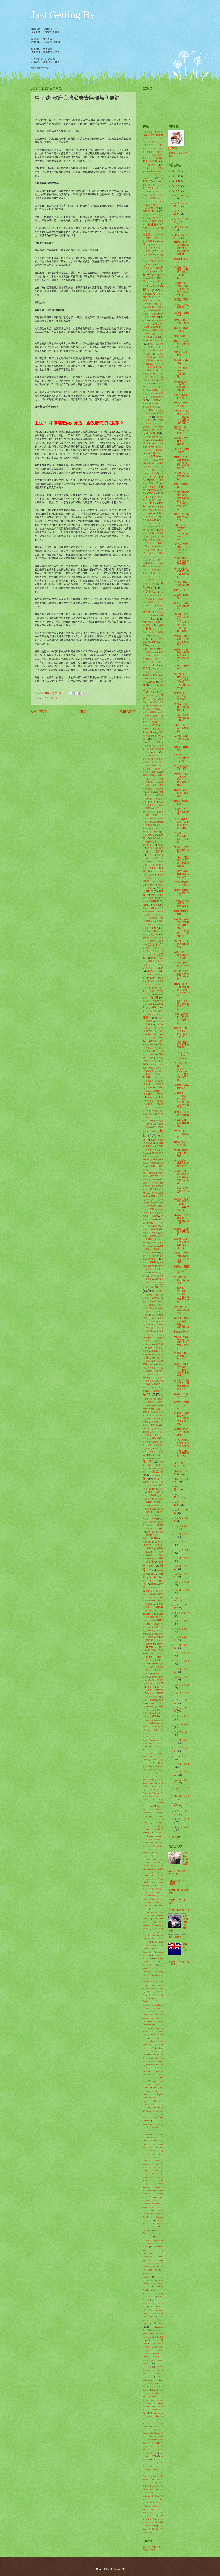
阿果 (152, 682)
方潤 (156, 238)
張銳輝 (159, 921)
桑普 (153, 812)
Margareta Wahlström (151, 2174)
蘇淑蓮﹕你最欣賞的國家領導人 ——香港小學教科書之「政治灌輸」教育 (181, 622)
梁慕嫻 (151, 961)
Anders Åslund (149, 1750)
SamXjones (159, 2380)
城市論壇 (154, 706)
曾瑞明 (152, 1169)
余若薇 (149, 420)
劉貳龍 (157, 1429)
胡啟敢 (155, 746)
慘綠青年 (150, 1381)
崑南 (147, 858)
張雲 (155, 905)
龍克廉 (149, 1611)
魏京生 (160, 1657)
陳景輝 (146, 1094)
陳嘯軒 (155, 1111)
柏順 (159, 719)
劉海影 (146, 1422)
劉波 (152, 1415)
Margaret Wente (150, 2170)
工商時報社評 (153, 205)
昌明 (145, 584)
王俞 (145, 261)
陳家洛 (149, 1071)
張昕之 (160, 885)
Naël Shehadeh (157, 2267)
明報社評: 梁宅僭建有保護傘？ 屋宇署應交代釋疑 (181, 779)
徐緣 (161, 802)
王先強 (149, 254)
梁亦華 (146, 938)
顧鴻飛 (155, 1716)
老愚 (156, 370)
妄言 (161, 334)
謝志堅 (155, 1627)
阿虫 (145, 682)
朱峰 (144, 350)
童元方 (155, 1193)
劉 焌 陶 (154, 1412)
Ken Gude (147, 2117)
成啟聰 (150, 347)
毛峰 (153, 244)
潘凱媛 (158, 1465)
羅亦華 (155, 1664)
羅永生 (146, 1664)
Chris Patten (150, 1849)
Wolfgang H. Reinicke (151, 2506)
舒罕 (161, 1200)
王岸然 (160, 254)
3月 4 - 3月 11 (182, 1756)
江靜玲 (149, 357)
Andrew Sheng (157, 1760)
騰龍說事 (147, 1713)
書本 (161, 805)
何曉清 (153, 407)
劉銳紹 (155, 1438)
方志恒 (147, 234)
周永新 (146, 560)
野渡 (148, 1028)
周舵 (151, 566)
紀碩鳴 (156, 729)
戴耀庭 (160, 1614)
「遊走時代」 (156, 171)
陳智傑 (159, 1094)
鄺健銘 (149, 1657)
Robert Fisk (156, 2353)
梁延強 (153, 941)
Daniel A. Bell (154, 1872)
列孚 (145, 320)
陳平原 (149, 1048)
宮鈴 (147, 785)
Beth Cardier (158, 1816)
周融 (154, 569)
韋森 (159, 759)
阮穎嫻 (160, 546)
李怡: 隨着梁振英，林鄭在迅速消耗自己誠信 (181, 823)
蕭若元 (152, 1581)
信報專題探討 (148, 696)
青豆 (153, 685)
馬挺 (161, 838)
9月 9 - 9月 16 (182, 1542)
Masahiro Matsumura (151, 2204)
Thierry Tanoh (150, 2473)
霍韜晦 (159, 1604)
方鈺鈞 (148, 238)
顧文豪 (157, 1713)
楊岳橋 (153, 1301)
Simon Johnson (156, 2413)
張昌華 (151, 885)
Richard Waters (157, 2343)
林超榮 (151, 649)
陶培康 (153, 1132)
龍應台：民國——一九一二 (181, 1405)
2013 (174, 186)
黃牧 (145, 1242)
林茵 (151, 639)
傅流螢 (146, 1153)
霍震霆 (149, 1604)
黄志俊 (149, 1279)
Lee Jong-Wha (155, 2137)
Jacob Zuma (147, 2021)
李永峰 (145, 473)
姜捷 (161, 712)
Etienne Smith (157, 1942)
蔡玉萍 (157, 1479)
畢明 (161, 971)
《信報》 (155, 142)
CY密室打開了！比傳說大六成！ (181, 758)
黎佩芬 (155, 1538)
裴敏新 (157, 1391)
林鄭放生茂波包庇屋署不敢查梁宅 (181, 1454)
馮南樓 (158, 1213)
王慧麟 (159, 267)
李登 (154, 500)
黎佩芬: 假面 (181, 299)
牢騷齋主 (159, 540)
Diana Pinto (150, 1915)
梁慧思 (160, 961)
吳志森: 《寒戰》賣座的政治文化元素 (181, 1005)
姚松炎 (157, 709)
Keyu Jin (159, 2124)
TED (154, 2456)
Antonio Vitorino (150, 1776)
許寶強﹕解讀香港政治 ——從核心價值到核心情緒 (181, 1418)
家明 (154, 785)
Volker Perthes (157, 2499)
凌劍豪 (157, 769)
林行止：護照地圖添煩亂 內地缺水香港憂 (181, 1257)
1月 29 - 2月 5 (182, 1795)
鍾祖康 (149, 1643)
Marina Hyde (148, 2177)
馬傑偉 (147, 845)
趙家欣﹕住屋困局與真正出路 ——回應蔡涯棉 (181, 1322)
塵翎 (145, 1377)
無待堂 (154, 1186)
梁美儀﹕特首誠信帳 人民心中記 (181, 1356)
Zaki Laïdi (150, 2526)
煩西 (154, 1318)
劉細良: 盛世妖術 (181, 353)
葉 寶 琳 (149, 1325)
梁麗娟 (160, 965)
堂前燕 (160, 855)
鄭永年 (149, 1512)
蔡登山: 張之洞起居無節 (181, 322)
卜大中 (155, 191)
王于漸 (149, 248)
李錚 (156, 517)
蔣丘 (150, 1492)
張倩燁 (149, 891)
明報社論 (149, 592)
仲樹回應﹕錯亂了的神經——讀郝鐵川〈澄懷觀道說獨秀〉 (181, 417)
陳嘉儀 (148, 1107)
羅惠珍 (155, 1677)
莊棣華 (160, 981)
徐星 (150, 795)
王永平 (45, 698)
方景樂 (160, 235)
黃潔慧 (148, 1269)
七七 (159, 188)
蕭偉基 (153, 1584)
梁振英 (155, 951)
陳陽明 (150, 1097)
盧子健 (54, 698)
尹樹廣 (155, 218)
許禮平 (151, 1004)
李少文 (158, 467)
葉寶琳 (146, 1351)
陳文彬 (152, 1038)
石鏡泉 (160, 307)
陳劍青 (146, 1111)
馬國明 (149, 842)
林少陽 (160, 612)
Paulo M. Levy (157, 2307)
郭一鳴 (153, 1011)
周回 (154, 560)
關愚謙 (150, 1693)
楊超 (145, 1308)
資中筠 (160, 1358)
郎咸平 (150, 759)
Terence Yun (148, 2463)
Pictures (158, 2323)
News (146, 2276)
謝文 (148, 1624)
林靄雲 (155, 659)
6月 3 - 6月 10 (182, 1653)
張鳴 (161, 918)
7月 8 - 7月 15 (182, 1613)
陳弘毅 (158, 1048)
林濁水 (157, 655)
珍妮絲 (146, 729)
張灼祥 (158, 878)
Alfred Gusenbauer (151, 1740)
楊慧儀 (148, 1311)
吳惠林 (151, 447)
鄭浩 (150, 1525)
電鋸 (159, 1374)
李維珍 (153, 507)
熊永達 (160, 1381)
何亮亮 (153, 393)
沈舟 (153, 530)
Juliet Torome (148, 2104)
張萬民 (160, 911)
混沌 (174, 148)
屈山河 (146, 580)
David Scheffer (153, 1902)
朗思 (145, 812)
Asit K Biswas (153, 1789)
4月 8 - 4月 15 (182, 1716)
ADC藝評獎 (150, 1723)
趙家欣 (151, 1402)
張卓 (154, 881)
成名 (161, 344)
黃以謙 (145, 1233)
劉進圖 (146, 1432)
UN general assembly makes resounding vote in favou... (180, 532)
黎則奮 (150, 1548)
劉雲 (154, 1432)
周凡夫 (160, 553)
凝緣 (151, 1555)
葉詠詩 (148, 1341)
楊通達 (150, 1305)
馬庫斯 (153, 838)
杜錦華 (158, 523)
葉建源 (149, 1331)
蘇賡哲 (160, 1703)
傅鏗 (155, 1159)
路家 (153, 1364)
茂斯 (148, 752)
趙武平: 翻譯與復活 (181, 330)
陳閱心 (151, 1114)
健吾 (148, 851)
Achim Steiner (148, 1720)
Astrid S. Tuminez (151, 1793)
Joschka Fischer (149, 2087)
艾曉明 (154, 377)
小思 (161, 198)
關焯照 (159, 1690)
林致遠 (153, 636)
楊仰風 (145, 1298)
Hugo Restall (158, 1995)
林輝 (148, 655)
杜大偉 (153, 520)
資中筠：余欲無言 (181, 667)
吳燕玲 (149, 450)
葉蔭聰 (159, 1344)
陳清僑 (160, 1084)
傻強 (154, 1282)
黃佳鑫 (153, 1236)
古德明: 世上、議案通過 (181, 1134)
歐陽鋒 (157, 1458)
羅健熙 (156, 1673)
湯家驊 (155, 1183)
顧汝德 (145, 1717)
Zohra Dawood (148, 2532)
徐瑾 (153, 802)
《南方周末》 (148, 145)
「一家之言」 (150, 165)
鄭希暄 (145, 1519)
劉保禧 (160, 1415)
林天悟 (147, 612)
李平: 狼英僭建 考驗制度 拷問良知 (181, 1018)
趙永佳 (153, 1399)
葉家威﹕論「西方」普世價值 (181, 430)
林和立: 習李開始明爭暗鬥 (181, 1191)
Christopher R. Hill (153, 1862)
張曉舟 (158, 925)
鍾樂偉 (150, 1647)
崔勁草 (155, 858)
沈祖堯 (160, 533)
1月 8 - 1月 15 (182, 1819)
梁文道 (154, 934)
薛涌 (152, 1620)
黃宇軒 (155, 1233)
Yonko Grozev (149, 2512)
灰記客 (150, 363)
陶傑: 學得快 (181, 1331)
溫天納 (155, 1315)
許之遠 (160, 991)
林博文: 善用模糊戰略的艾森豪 (181, 1044)
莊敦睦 (151, 981)
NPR (157, 2290)
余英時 (160, 420)
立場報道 (149, 310)
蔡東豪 (146, 1482)
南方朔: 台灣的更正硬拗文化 (181, 1432)
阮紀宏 (159, 543)
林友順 (158, 609)
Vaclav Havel (148, 2489)
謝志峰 (146, 1627)
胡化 (150, 742)
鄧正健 (160, 1499)
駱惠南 (149, 1607)
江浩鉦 (160, 354)
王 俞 (161, 245)
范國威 (155, 755)
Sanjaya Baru (153, 2383)
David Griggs (157, 1889)
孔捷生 (152, 224)
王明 (148, 258)
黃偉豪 (152, 1259)
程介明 (153, 1189)
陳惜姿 (147, 1084)
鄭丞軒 (160, 1512)
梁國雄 (152, 955)
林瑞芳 (149, 652)
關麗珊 (160, 1693)
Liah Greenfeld (149, 2144)
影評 (150, 1445)
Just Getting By (63, 14)
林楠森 (160, 649)
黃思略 (151, 1246)
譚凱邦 (149, 1683)
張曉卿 (145, 928)
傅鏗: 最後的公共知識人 (181, 883)
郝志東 (155, 828)
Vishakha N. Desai (151, 2496)
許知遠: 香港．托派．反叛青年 (181, 696)
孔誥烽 (159, 228)
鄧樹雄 (155, 1505)
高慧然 (159, 848)
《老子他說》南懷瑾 (152, 132)
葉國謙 (160, 1338)
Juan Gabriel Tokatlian (151, 2101)
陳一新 (157, 1028)
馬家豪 (151, 835)
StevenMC (156, 2443)
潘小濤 (147, 1461)
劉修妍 (157, 1419)
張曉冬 (149, 925)
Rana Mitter (155, 2330)
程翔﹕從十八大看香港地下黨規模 (181, 955)
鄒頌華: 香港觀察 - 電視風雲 (181, 793)
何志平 (146, 390)
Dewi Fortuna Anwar (154, 1912)
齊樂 (145, 1412)
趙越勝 (148, 1405)
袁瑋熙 (160, 822)
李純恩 (152, 493)
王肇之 (149, 268)
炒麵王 (145, 665)
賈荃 (148, 1361)
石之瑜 (151, 307)
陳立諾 (146, 1051)
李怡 (151, 483)
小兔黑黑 (152, 198)
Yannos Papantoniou (151, 2509)
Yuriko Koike (157, 2522)
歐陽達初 (147, 1458)
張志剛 (148, 878)
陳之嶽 (152, 1034)
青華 (161, 685)
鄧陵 (158, 1502)
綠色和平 (147, 1388)
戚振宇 (155, 931)
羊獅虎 (148, 370)
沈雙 (150, 540)
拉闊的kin (156, 580)
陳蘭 (148, 1127)
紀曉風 (147, 732)
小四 (150, 195)
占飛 (158, 281)
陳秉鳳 (148, 1061)
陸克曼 (153, 1140)
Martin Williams (153, 2200)
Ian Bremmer (151, 1998)
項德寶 (160, 1209)
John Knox (150, 2064)
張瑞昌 (151, 911)
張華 (153, 901)
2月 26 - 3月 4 (182, 1764)
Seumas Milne (148, 2400)
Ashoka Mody (157, 1786)
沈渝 (154, 537)
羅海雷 (146, 1673)
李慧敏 (149, 513)
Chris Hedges (158, 1846)
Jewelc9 (153, 2054)
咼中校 (153, 702)
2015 (174, 176)
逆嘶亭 (146, 828)
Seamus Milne (153, 2393)
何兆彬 (158, 387)
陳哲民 (160, 1068)
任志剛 (145, 314)
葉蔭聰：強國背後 (181, 314)
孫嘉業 (160, 782)
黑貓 (147, 1282)
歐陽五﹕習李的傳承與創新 (181, 1231)
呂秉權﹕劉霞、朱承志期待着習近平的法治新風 (181, 1177)
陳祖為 (148, 1074)
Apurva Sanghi (148, 1780)
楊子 (158, 1295)
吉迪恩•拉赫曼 (156, 320)
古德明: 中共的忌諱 (181, 404)
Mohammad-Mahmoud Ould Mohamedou (153, 2250)
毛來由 (151, 241)
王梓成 (153, 261)
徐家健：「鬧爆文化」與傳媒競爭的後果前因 (181, 1384)
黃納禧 (145, 1253)
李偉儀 (157, 497)
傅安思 (149, 1150)
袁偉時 (153, 818)
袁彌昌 (149, 825)
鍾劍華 (160, 1643)
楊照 (152, 1308)
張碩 (145, 918)
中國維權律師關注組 (152, 215)
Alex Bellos (153, 1730)
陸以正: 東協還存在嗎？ (181, 1395)
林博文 (152, 642)
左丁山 (147, 300)
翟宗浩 (157, 1388)
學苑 (161, 1558)
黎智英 (160, 1548)
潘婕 (150, 1465)
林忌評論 (156, 622)
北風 (150, 281)
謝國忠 (150, 1630)
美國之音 (150, 736)
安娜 (148, 337)
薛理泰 (160, 1620)
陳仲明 (155, 1051)
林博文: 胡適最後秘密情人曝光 (181, 718)
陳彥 (145, 1064)
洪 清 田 (155, 722)
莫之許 (155, 988)
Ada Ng (160, 1720)
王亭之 (157, 258)
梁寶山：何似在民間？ (181, 306)
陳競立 (149, 1124)
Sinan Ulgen (148, 2420)
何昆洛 (155, 390)
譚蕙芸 (159, 1683)
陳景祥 (156, 1091)
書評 (148, 808)
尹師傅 (146, 218)
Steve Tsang (150, 2439)
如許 (154, 334)
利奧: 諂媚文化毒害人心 (181, 397)
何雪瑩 (155, 400)
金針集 (146, 675)
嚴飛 (148, 1697)
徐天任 (150, 792)
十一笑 (146, 191)
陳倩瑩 (151, 1068)
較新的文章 (39, 711)
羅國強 (146, 1677)
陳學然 (160, 1114)
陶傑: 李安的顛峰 (181, 913)
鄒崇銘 (160, 1367)
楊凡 (161, 1291)
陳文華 (153, 1041)
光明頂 (155, 317)
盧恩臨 (160, 1570)
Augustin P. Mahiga (151, 1796)
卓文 (151, 553)
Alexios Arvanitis (150, 1736)
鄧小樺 (151, 1499)
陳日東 (153, 1044)
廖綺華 (160, 1378)
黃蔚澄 (158, 1269)
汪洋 (145, 527)
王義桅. (159, 264)
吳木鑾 (151, 430)
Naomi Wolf (152, 2270)
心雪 (149, 231)
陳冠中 (158, 1061)
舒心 (154, 1200)
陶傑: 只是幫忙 (176, 1937)
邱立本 (155, 665)
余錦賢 (146, 427)
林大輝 (160, 605)
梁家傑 (156, 948)
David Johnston (149, 1895)
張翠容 (153, 918)
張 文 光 (154, 861)
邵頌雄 (158, 672)
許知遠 (155, 997)
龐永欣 (148, 1660)
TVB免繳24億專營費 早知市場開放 (181, 903)
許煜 (154, 1001)
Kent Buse (156, 2121)
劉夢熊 (158, 1435)
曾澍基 (152, 1173)
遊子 (161, 1364)
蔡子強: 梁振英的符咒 (181, 767)
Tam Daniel (158, 2449)
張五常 (153, 871)
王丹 (158, 248)
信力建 (158, 689)
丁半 (155, 181)
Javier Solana (149, 2041)
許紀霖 (145, 1001)
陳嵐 (148, 1091)
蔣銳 (144, 1495)
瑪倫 (148, 1384)
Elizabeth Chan (149, 1935)
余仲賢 (149, 413)
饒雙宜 (157, 1710)
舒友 (147, 1200)
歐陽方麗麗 (156, 1455)
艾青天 (151, 374)
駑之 (158, 1535)
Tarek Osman (151, 2453)
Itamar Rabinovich (153, 2008)
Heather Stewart (149, 1982)
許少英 (148, 994)
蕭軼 (151, 1587)
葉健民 (147, 1338)
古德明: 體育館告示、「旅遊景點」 (181, 372)
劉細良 (154, 1425)
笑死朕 (155, 815)
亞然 (155, 550)
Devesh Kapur (157, 1909)
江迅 (148, 354)
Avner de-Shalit (149, 1799)
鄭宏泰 (148, 1515)
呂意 (154, 460)
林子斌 (148, 609)
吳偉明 (151, 440)
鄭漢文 (160, 1532)
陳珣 (161, 1071)
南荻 (155, 699)
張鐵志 (155, 928)
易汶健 (153, 595)
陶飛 (155, 1127)
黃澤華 (146, 1272)
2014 (174, 181)
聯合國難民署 (152, 1617)
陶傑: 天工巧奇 (185, 1947)
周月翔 (158, 556)
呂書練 (145, 460)
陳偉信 (158, 1074)
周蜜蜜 (145, 570)
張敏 (150, 898)
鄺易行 (160, 1654)
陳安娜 (153, 1054)
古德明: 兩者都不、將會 (181, 964)
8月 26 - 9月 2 (182, 1558)
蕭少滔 (152, 1577)
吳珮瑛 (155, 437)
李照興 (151, 503)
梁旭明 (155, 938)
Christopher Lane (156, 1859)
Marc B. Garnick (151, 2167)
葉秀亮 (160, 1328)
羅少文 (158, 1660)
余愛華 (149, 423)
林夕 (150, 605)
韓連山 (152, 1650)
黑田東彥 (159, 1279)
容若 (150, 789)
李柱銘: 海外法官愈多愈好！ (181, 476)
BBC (144, 1809)
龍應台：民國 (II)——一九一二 (181, 1269)
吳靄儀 (159, 450)
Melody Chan (148, 2207)
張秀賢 (146, 881)
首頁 (83, 711)
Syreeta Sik (147, 2446)
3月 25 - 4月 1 (182, 1732)
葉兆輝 (149, 1328)
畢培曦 (149, 974)
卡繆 (145, 286)
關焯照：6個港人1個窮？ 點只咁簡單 (181, 1032)
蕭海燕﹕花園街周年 (181, 450)
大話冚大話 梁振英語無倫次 (181, 1123)
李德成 (151, 510)
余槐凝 (158, 423)
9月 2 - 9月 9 (181, 1550)
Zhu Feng (156, 2529)
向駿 (147, 324)
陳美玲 (153, 1064)
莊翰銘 (158, 984)
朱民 (158, 347)
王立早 (160, 251)
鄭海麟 (160, 1525)
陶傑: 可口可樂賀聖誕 (181, 1143)
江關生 (159, 357)
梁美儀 (153, 944)
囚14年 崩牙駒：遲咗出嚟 (181, 344)
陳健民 (147, 1077)
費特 (147, 1203)
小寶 (161, 201)
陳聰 (145, 1121)
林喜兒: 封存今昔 (181, 597)
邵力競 (147, 668)
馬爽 (158, 842)
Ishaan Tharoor (157, 2005)
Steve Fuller (158, 2436)
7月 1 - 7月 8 (181, 1621)
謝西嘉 (157, 1624)
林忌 (145, 622)
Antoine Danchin (150, 1773)
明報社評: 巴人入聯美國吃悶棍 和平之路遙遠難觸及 (181, 248)
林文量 (149, 615)
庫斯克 (159, 788)
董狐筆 (151, 1354)
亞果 (148, 550)
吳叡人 (160, 447)
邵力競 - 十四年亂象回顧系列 (152, 2548)
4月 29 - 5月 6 (182, 1692)
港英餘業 (154, 1176)
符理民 (158, 974)
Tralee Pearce (155, 2486)
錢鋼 (154, 1601)
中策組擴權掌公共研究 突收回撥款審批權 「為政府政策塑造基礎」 (181, 500)
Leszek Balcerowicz (151, 2141)
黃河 (158, 1239)
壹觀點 (153, 1163)
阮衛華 (150, 546)
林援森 (153, 645)
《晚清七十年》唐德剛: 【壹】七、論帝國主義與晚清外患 (181, 1100)
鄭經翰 (150, 1532)
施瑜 (151, 719)
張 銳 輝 (154, 865)
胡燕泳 (160, 749)
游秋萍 (155, 1179)
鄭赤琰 (155, 1519)
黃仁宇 (152, 1223)
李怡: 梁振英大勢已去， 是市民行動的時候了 (182, 386)
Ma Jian (156, 2157)
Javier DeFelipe (153, 2038)
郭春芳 (149, 1021)
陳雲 (160, 1097)
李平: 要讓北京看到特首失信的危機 (181, 1443)
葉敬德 (158, 1341)
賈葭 (155, 1361)
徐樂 (145, 802)
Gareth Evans (150, 1948)
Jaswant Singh (157, 2034)
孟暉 (158, 576)
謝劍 (159, 1630)
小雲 (154, 201)
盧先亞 (152, 1566)
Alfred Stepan (148, 1743)
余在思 (159, 413)
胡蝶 (152, 749)
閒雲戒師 (152, 1206)
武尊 (159, 662)
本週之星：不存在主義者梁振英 (181, 517)
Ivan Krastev (149, 2011)
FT (158, 1945)
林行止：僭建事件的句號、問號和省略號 (181, 861)
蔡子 (152, 1476)
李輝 (148, 517)
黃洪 (148, 1249)
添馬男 (159, 967)
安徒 (155, 337)
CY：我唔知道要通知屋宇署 (181, 1310)
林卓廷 (160, 625)
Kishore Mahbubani (153, 2127)
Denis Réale (148, 1905)
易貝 (161, 595)
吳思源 (146, 437)
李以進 (145, 470)
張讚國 (146, 931)
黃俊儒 (153, 1243)
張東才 (149, 888)
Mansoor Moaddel (151, 2164)
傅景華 (146, 1159)
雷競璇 (150, 1374)
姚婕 (145, 712)
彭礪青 (151, 1166)
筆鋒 (153, 1196)
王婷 (161, 261)
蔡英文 (153, 1485)
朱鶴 (161, 350)
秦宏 (147, 815)
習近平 (153, 978)
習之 (145, 978)
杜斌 (150, 523)
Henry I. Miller (157, 1988)
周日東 (148, 556)
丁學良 (150, 188)
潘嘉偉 (146, 1469)
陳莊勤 (159, 1087)
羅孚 (152, 1667)
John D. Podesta (157, 2061)
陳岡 (151, 1058)
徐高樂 (149, 799)
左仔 (158, 301)
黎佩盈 (146, 1542)
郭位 (159, 1014)
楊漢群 (160, 1308)
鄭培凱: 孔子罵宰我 (178, 1909)
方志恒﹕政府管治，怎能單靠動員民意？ (181, 640)
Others (157, 2300)
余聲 (156, 427)
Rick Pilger (150, 2347)
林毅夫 (159, 652)
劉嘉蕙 (148, 1435)
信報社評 (149, 692)
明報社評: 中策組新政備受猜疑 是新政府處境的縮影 (181, 463)
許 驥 (152, 991)
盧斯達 (150, 1574)
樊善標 (152, 1452)
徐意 (158, 799)
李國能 (146, 500)
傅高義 (155, 1153)
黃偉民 (155, 1252)
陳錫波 (158, 1117)
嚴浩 (156, 1697)
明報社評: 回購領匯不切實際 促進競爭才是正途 (181, 1342)
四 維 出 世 (155, 294)
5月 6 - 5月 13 (182, 1684)
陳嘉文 (149, 1104)
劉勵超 (155, 1442)
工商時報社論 (150, 208)
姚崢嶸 (153, 712)
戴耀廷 (147, 1614)
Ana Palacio (154, 1746)
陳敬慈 (150, 1101)
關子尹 (150, 1687)
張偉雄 (153, 895)
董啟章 (160, 1354)
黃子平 (153, 1219)
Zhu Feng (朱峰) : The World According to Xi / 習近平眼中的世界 (181, 1072)
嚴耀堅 (153, 1700)
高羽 (150, 848)
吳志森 (151, 433)
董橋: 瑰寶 (179, 336)
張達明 (148, 915)
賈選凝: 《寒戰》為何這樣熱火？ (181, 707)
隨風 (161, 1601)
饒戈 (149, 1710)
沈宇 (152, 527)
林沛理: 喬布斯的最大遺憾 (181, 739)
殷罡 (161, 812)
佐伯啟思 (151, 380)
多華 (147, 334)
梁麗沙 (149, 964)
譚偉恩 (160, 1680)
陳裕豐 (160, 1101)
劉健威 (155, 1422)
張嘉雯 (158, 915)
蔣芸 (158, 1492)
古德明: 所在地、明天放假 (181, 812)
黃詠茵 (160, 1266)
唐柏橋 (155, 772)
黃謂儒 (155, 1272)
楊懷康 (158, 1311)
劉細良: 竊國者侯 (181, 748)
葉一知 (160, 1324)
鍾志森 (151, 1637)
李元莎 (148, 467)
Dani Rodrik (157, 1869)
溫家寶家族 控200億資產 (186, 1859)
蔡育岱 (155, 1482)
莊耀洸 (146, 988)
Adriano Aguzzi (157, 1727)
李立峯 (155, 473)
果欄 (151, 662)
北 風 (150, 278)
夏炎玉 (151, 779)
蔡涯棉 (152, 1489)
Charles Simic (148, 1842)
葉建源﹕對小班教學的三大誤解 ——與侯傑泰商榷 (181, 1204)
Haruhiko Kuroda (150, 1978)
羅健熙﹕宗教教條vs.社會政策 (181, 441)
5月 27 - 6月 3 (182, 1661)
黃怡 (161, 1236)
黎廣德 (150, 1552)
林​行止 (151, 618)
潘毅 (154, 1469)
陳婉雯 (149, 1081)
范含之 (146, 755)
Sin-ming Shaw (153, 2416)
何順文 (146, 403)
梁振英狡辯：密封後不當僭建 (181, 1280)
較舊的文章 (127, 711)
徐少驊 (159, 792)
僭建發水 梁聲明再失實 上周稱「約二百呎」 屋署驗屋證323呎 (181, 681)
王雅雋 (149, 264)
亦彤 (158, 310)
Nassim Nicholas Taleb (152, 2273)
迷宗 (158, 825)
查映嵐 (145, 722)
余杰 (148, 416)
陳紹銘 (149, 1088)
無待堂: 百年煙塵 (181, 361)
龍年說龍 (159, 1607)
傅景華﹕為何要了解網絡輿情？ (181, 850)
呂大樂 (151, 453)
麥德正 (149, 1146)
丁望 (153, 185)
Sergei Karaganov (150, 2396)
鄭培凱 (159, 1528)
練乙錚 (157, 1471)
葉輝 (149, 1348)
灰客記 (160, 360)
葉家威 (149, 1335)
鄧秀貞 (149, 1502)
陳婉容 (159, 1077)
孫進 (161, 779)
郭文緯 (150, 1014)
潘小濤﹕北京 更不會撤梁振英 (181, 944)
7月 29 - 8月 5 (182, 1589)
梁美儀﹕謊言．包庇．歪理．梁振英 (181, 837)
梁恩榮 (146, 951)
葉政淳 (159, 1331)
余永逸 (160, 410)
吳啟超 (153, 443)
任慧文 (155, 314)
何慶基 (155, 403)
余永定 (151, 410)
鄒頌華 (149, 1371)
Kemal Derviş (152, 2114)
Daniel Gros (148, 1875)
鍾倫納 (160, 1637)
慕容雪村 (159, 1445)
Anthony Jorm (155, 1770)
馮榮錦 (155, 1216)
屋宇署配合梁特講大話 (181, 1087)
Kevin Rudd (147, 2124)
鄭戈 (161, 1509)
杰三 (148, 599)
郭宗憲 (160, 1018)
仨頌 (154, 275)
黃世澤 (154, 1229)
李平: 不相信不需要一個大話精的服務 (181, 573)
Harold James (154, 1975)
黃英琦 (157, 1249)
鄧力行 (153, 1495)
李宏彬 (153, 480)
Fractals (149, 1945)
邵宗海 (160, 669)
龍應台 (158, 1611)
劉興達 (146, 1442)
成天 (152, 344)
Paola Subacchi (148, 2303)
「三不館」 (147, 168)
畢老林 (151, 971)
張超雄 (146, 905)
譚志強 (151, 1680)
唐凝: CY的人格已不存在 (181, 1114)
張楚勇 (153, 908)
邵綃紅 (148, 672)
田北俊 (155, 304)
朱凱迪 (153, 350)
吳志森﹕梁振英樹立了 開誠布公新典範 (181, 1219)
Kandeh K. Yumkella (154, 2111)
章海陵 (159, 1143)
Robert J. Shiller (151, 2357)
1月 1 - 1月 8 (181, 1827)
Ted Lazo (156, 2459)
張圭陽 (151, 875)
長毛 (155, 675)
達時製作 (149, 1368)
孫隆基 (149, 782)
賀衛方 (155, 1203)
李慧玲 (160, 510)
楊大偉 (149, 1295)
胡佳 (158, 742)
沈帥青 (151, 533)
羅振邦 (158, 1670)
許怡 (156, 994)
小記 (147, 201)
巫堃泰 (151, 463)
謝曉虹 (155, 1634)
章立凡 (149, 1143)
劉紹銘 (146, 1428)
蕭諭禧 (146, 1590)
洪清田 (154, 725)
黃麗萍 (153, 1276)
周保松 (151, 563)
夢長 (152, 1378)
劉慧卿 (145, 1438)
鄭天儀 (153, 1509)
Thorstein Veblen (149, 2476)
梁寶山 (148, 968)
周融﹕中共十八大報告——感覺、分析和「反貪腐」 (181, 1370)
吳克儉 (160, 430)
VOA (145, 2499)
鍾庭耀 (149, 1640)
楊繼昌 (146, 1315)
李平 (155, 470)
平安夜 (146, 304)
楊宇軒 (155, 1298)
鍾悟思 (160, 1640)
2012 (174, 191)
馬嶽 (160, 845)
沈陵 (147, 537)
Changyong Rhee (153, 1839)
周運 (158, 566)
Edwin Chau (156, 1932)
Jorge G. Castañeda (153, 2084)
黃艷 (161, 1276)
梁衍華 (146, 948)
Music (160, 2260)
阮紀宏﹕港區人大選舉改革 (181, 606)
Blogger (116, 2569)
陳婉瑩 (158, 1081)
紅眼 (161, 732)
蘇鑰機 (150, 1706)
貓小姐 (155, 1591)
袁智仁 (151, 822)
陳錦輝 (148, 1117)
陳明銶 (160, 1058)
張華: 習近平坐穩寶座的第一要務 (181, 561)
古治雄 (153, 286)
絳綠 (161, 1196)
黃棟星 (151, 1266)
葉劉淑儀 (147, 1344)
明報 (153, 584)
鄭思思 (153, 1522)
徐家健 (159, 795)
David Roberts (157, 1899)
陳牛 (161, 1044)
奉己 (161, 573)
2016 (174, 171)
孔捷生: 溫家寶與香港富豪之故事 (181, 874)
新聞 (159, 1286)
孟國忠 (149, 576)
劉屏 (148, 1418)
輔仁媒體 (155, 1408)
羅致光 (148, 1670)
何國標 (152, 397)
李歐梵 (159, 513)
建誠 (156, 716)
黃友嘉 (154, 1226)
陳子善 (153, 1031)
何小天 (148, 387)
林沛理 (147, 625)
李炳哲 (153, 490)
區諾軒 (150, 855)
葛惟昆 (155, 1351)
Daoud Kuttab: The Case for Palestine (181, 1055)
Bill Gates (150, 1819)
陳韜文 (160, 1120)
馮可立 (148, 1213)
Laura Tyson (148, 2131)
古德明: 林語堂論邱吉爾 (181, 583)
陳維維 (158, 1107)
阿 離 (158, 679)
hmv (149, 1992)
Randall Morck (148, 2333)
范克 (155, 752)
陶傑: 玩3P (179, 590)
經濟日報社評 (157, 1321)
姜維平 (148, 716)
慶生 (147, 1448)
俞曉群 (148, 689)
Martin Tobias (157, 2197)
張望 (145, 901)
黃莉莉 (153, 1262)
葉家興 (158, 1335)
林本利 (159, 615)
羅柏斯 (160, 1667)
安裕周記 (156, 340)
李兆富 (152, 477)
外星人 (158, 297)
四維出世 (147, 297)
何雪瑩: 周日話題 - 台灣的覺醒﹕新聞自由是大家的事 (181, 289)
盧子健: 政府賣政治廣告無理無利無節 (181, 975)
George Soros (148, 1952)
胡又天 (153, 739)
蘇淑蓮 (151, 1703)
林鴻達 (146, 659)
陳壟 (152, 1121)
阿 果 (150, 679)
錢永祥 (153, 1594)
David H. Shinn (153, 1892)
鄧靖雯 (146, 1505)
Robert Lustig (148, 2360)
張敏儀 (158, 898)
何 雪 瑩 (159, 384)
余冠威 (160, 417)
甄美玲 (157, 1384)
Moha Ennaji (158, 2240)
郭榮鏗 (160, 1024)
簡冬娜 (151, 1654)
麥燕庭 (159, 1146)
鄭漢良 (149, 1535)
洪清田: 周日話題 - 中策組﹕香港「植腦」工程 (181, 272)
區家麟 (159, 851)
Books (160, 1832)
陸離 (161, 1140)
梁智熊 (153, 958)
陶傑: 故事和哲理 (181, 802)
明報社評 (153, 585)
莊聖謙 (148, 984)
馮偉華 (145, 1216)
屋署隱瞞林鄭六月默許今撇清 (181, 893)
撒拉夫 (155, 1448)
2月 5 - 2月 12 (182, 1787)
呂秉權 (154, 456)
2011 (174, 1836)
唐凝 (153, 775)
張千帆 (152, 868)
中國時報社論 (150, 211)
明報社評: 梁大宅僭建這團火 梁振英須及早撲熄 (181, 990)
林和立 (150, 628)
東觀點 (151, 602)
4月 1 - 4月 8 (181, 1724)
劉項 (161, 1432)
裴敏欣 (146, 1391)
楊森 (159, 1305)
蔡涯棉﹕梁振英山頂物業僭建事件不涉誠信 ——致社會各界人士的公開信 (181, 928)
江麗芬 (149, 360)
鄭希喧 (158, 1515)
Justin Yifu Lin (157, 2107)
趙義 (156, 1405)
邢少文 (149, 543)
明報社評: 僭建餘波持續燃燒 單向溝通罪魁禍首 (181, 655)
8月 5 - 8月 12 (182, 1582)
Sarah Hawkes (157, 2390)
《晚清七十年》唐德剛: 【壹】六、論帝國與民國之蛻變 (181, 1295)
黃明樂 (149, 1239)
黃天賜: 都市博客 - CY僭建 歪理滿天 (181, 548)
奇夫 (153, 573)
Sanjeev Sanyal (149, 2386)
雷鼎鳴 (159, 1371)
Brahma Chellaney (154, 1836)
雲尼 (152, 1209)
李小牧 (160, 463)
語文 (147, 1395)
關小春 (160, 1687)
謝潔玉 (146, 1634)
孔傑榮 (146, 228)
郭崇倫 (159, 1021)
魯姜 (145, 1538)
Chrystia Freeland (149, 1866)
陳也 (145, 1031)
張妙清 (160, 875)
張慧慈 (149, 921)
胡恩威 (146, 746)
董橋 (148, 1357)
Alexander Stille (150, 1733)
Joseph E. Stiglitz (153, 2094)
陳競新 (159, 1124)
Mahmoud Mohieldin (151, 2161)
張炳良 (159, 888)
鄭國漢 (149, 1529)
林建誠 (152, 632)
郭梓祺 (149, 1024)
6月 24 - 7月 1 (182, 1629)
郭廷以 (147, 1017)
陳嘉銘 (160, 1104)
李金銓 (152, 487)
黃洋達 (160, 1246)
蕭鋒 (158, 1587)
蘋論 (161, 1706)
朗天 (157, 808)
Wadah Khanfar (153, 2502)
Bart (158, 1806)
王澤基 (150, 271)
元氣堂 (153, 221)
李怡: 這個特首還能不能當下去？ (181, 1163)
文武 (158, 231)
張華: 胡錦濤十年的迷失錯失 (181, 1153)
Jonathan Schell (157, 2081)
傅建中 (158, 1150)
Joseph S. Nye (153, 2097)
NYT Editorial (148, 2293)
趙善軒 (160, 1402)
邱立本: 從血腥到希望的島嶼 (181, 728)
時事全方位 (150, 805)
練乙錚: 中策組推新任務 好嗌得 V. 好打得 (181, 1243)
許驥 (153, 1007)
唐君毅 (146, 772)
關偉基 (149, 1690)
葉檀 (158, 1348)
